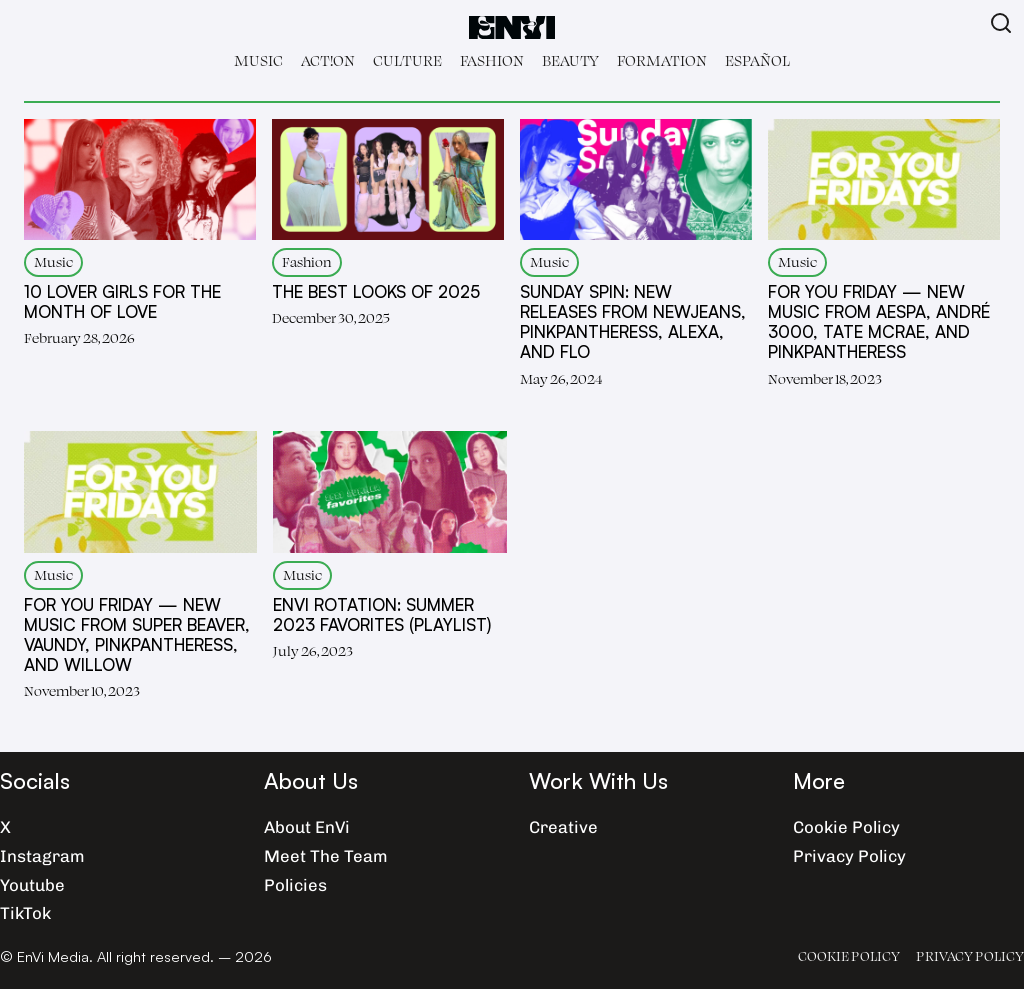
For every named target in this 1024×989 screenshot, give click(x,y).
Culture (407, 60)
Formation (662, 60)
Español (757, 60)
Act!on (328, 60)
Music (258, 60)
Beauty (570, 60)
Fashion (492, 60)
